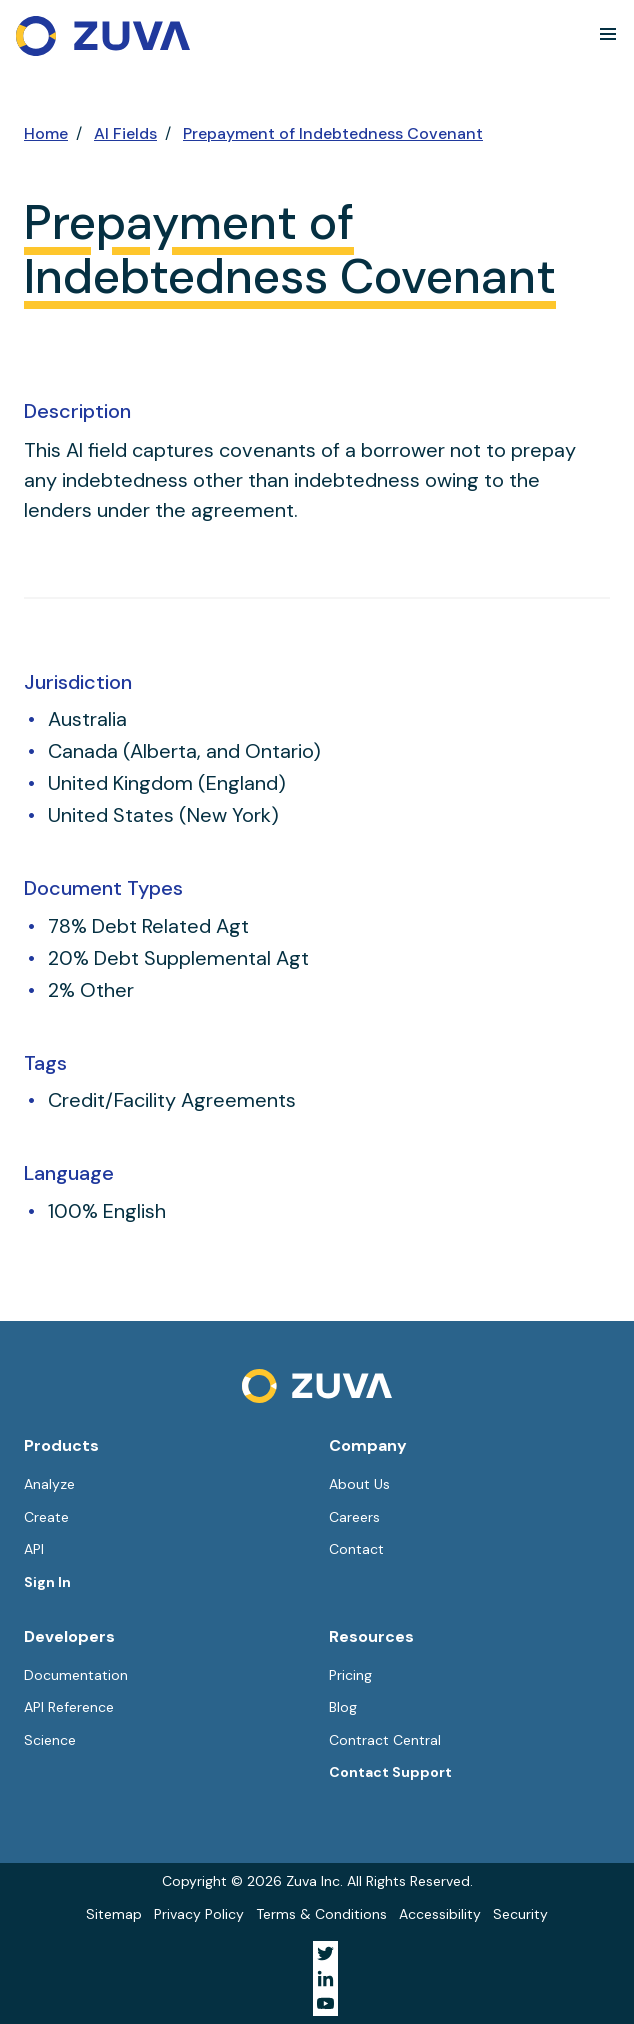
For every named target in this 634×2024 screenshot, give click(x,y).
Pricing (350, 1675)
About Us (359, 1484)
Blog (343, 1707)
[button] (608, 34)
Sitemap (114, 1914)
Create (46, 1517)
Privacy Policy (199, 1914)
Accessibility (440, 1914)
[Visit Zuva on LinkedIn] (325, 1978)
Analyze (49, 1484)
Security (520, 1914)
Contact (356, 1549)
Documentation (76, 1675)
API (34, 1549)
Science (50, 1740)
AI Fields (125, 133)
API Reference (69, 1707)
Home (46, 133)
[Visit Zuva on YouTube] (325, 2003)
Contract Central (385, 1740)
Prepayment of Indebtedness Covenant (333, 133)
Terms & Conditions (321, 1914)
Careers (354, 1517)
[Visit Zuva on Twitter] (325, 1953)
